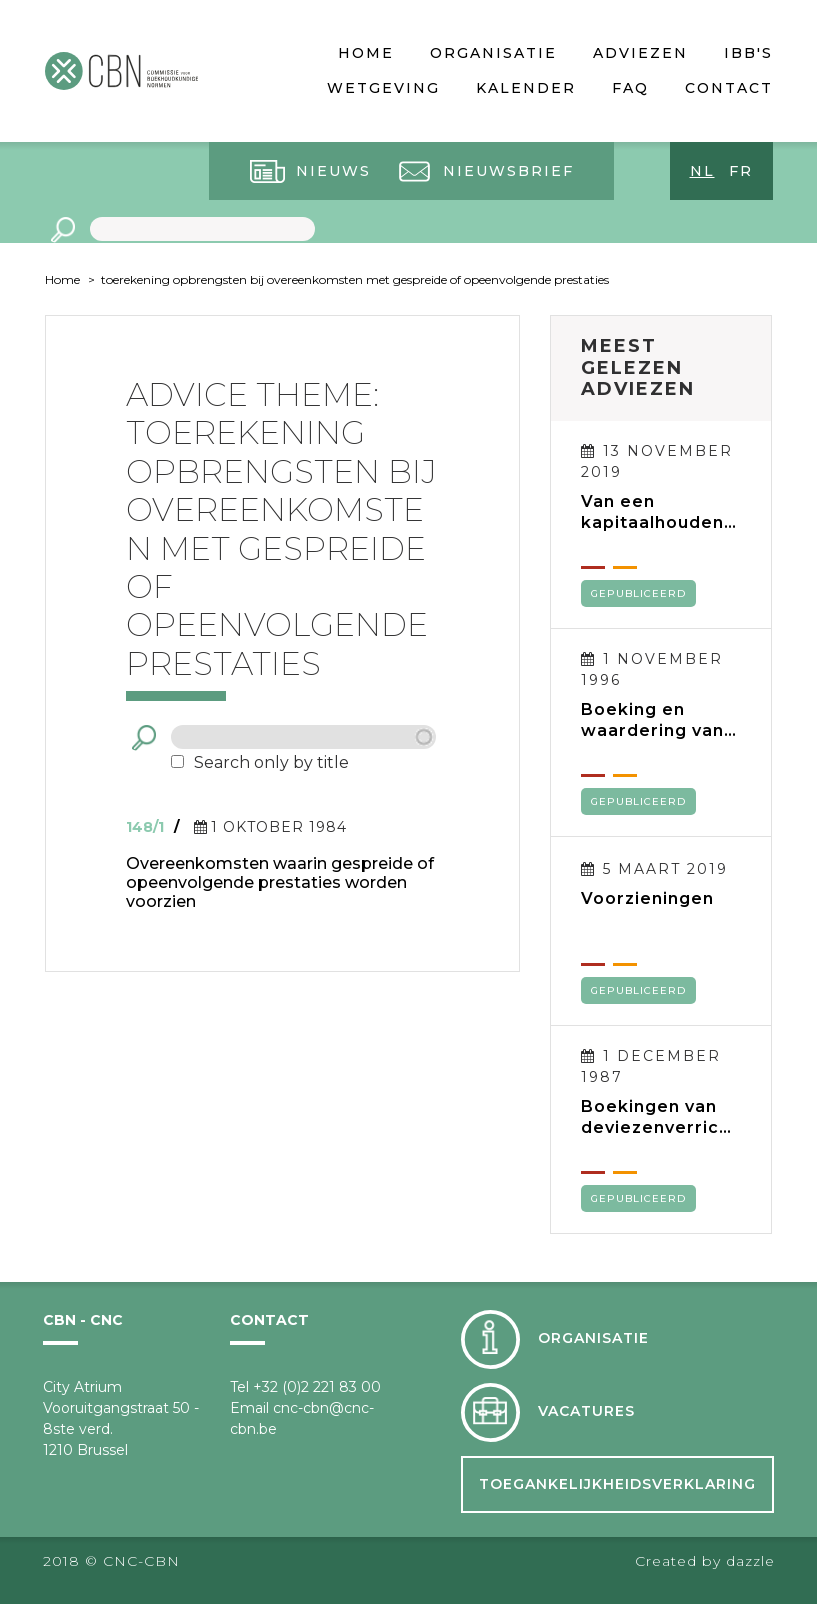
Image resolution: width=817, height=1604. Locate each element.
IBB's (748, 53)
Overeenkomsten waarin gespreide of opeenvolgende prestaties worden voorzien (280, 882)
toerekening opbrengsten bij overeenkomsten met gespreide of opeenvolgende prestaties (355, 279)
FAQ (630, 88)
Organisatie (493, 53)
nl (702, 171)
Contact (729, 88)
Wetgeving (383, 88)
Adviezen (640, 53)
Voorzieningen (647, 898)
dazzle (750, 1561)
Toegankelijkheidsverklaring (617, 1484)
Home (366, 53)
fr (741, 171)
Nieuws (333, 171)
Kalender (526, 88)
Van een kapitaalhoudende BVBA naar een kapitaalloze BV (658, 512)
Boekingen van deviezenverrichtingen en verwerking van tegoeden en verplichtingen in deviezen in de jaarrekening (659, 1117)
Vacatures (586, 1411)
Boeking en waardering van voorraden (652, 720)
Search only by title (271, 762)
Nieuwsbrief (508, 171)
